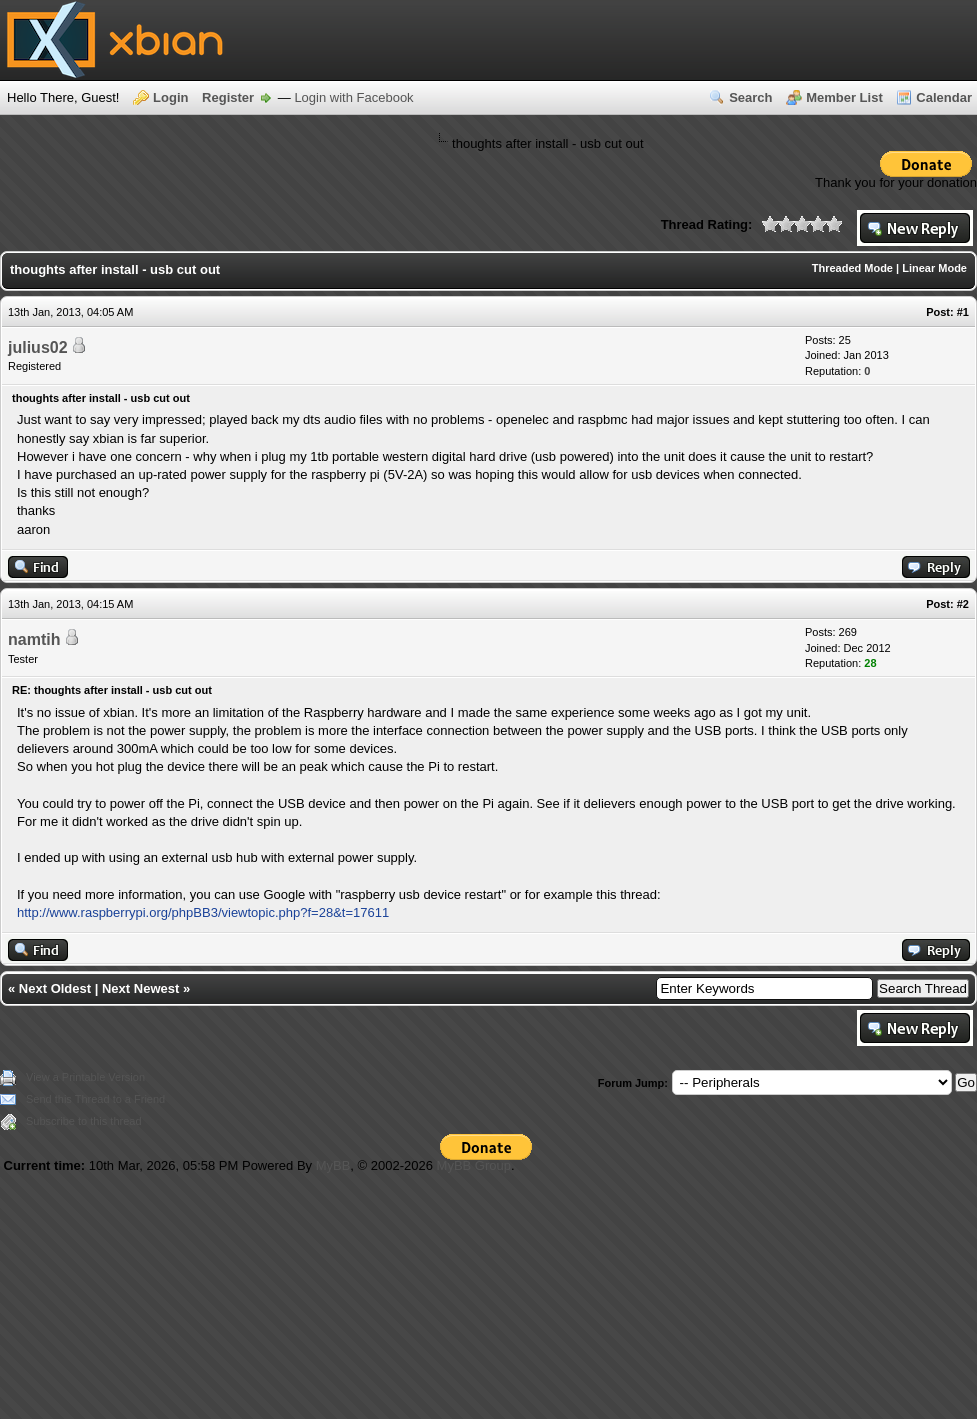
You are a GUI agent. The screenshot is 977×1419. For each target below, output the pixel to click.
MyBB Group (474, 1165)
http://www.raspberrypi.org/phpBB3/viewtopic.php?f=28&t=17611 (203, 912)
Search (750, 97)
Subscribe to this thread (84, 1121)
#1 (963, 312)
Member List (844, 97)
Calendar (944, 97)
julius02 (38, 347)
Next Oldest (55, 988)
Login (170, 97)
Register (228, 97)
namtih (34, 639)
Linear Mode (934, 268)
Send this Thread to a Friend (95, 1099)
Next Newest (140, 988)
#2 (963, 604)
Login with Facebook (353, 97)
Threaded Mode (852, 268)
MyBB (333, 1165)
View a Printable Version (85, 1077)
